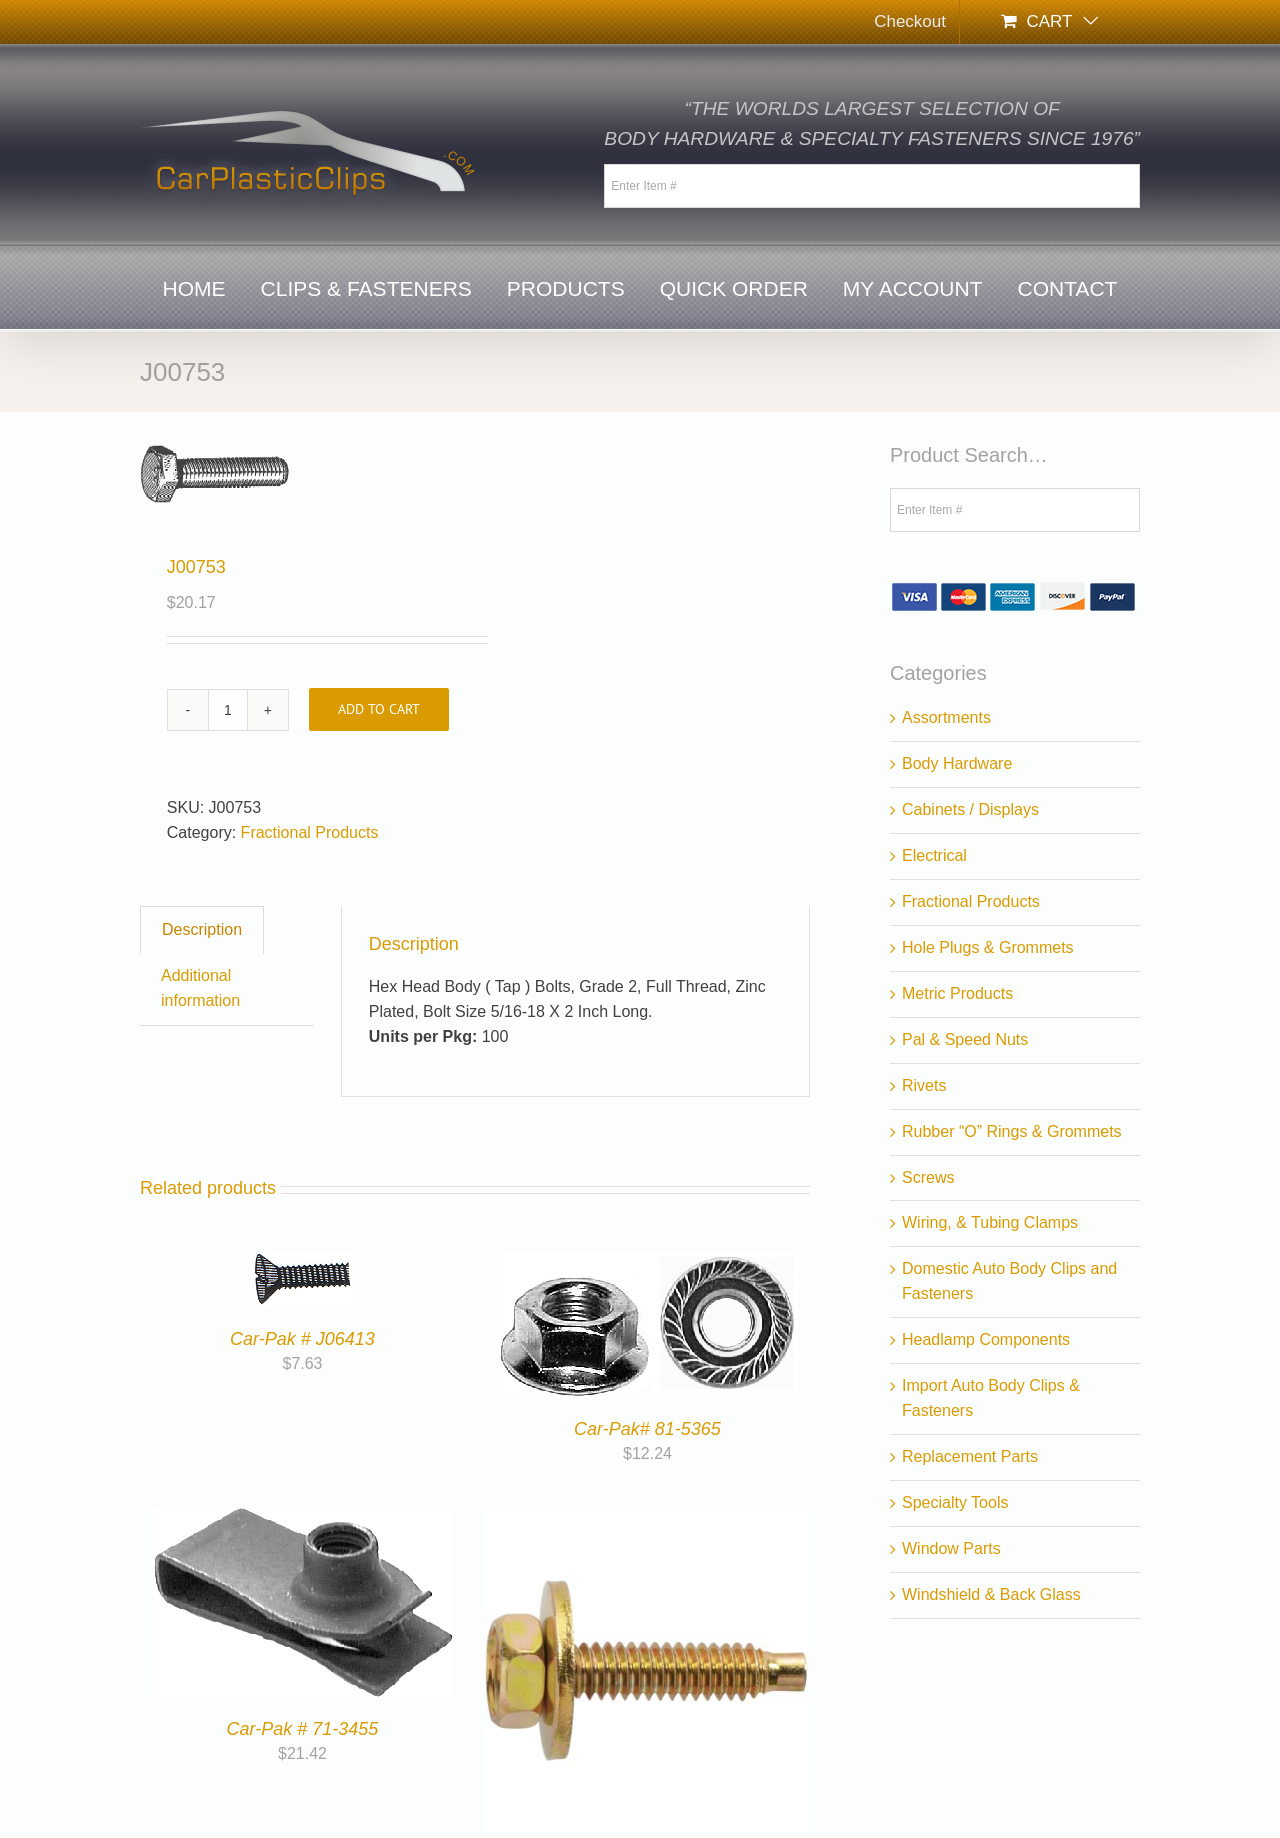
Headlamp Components (986, 1339)
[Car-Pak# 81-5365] (648, 1262)
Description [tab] (202, 929)
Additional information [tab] (200, 988)
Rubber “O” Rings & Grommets (1012, 1131)
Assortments (946, 717)
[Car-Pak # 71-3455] (303, 1519)
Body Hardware (957, 763)
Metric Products (957, 993)
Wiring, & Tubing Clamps (990, 1222)
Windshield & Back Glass (991, 1594)
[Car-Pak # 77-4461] (647, 1519)
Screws (928, 1177)
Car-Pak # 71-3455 (303, 1729)
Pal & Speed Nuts (965, 1039)
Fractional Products (310, 832)
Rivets (924, 1085)
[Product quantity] (228, 710)
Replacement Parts (970, 1456)
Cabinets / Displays (970, 809)
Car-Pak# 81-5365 (647, 1429)
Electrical (934, 855)
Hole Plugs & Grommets (988, 947)
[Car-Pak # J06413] (303, 1262)
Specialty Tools (955, 1502)
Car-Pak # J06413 (302, 1339)
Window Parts (951, 1548)
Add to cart (379, 709)
